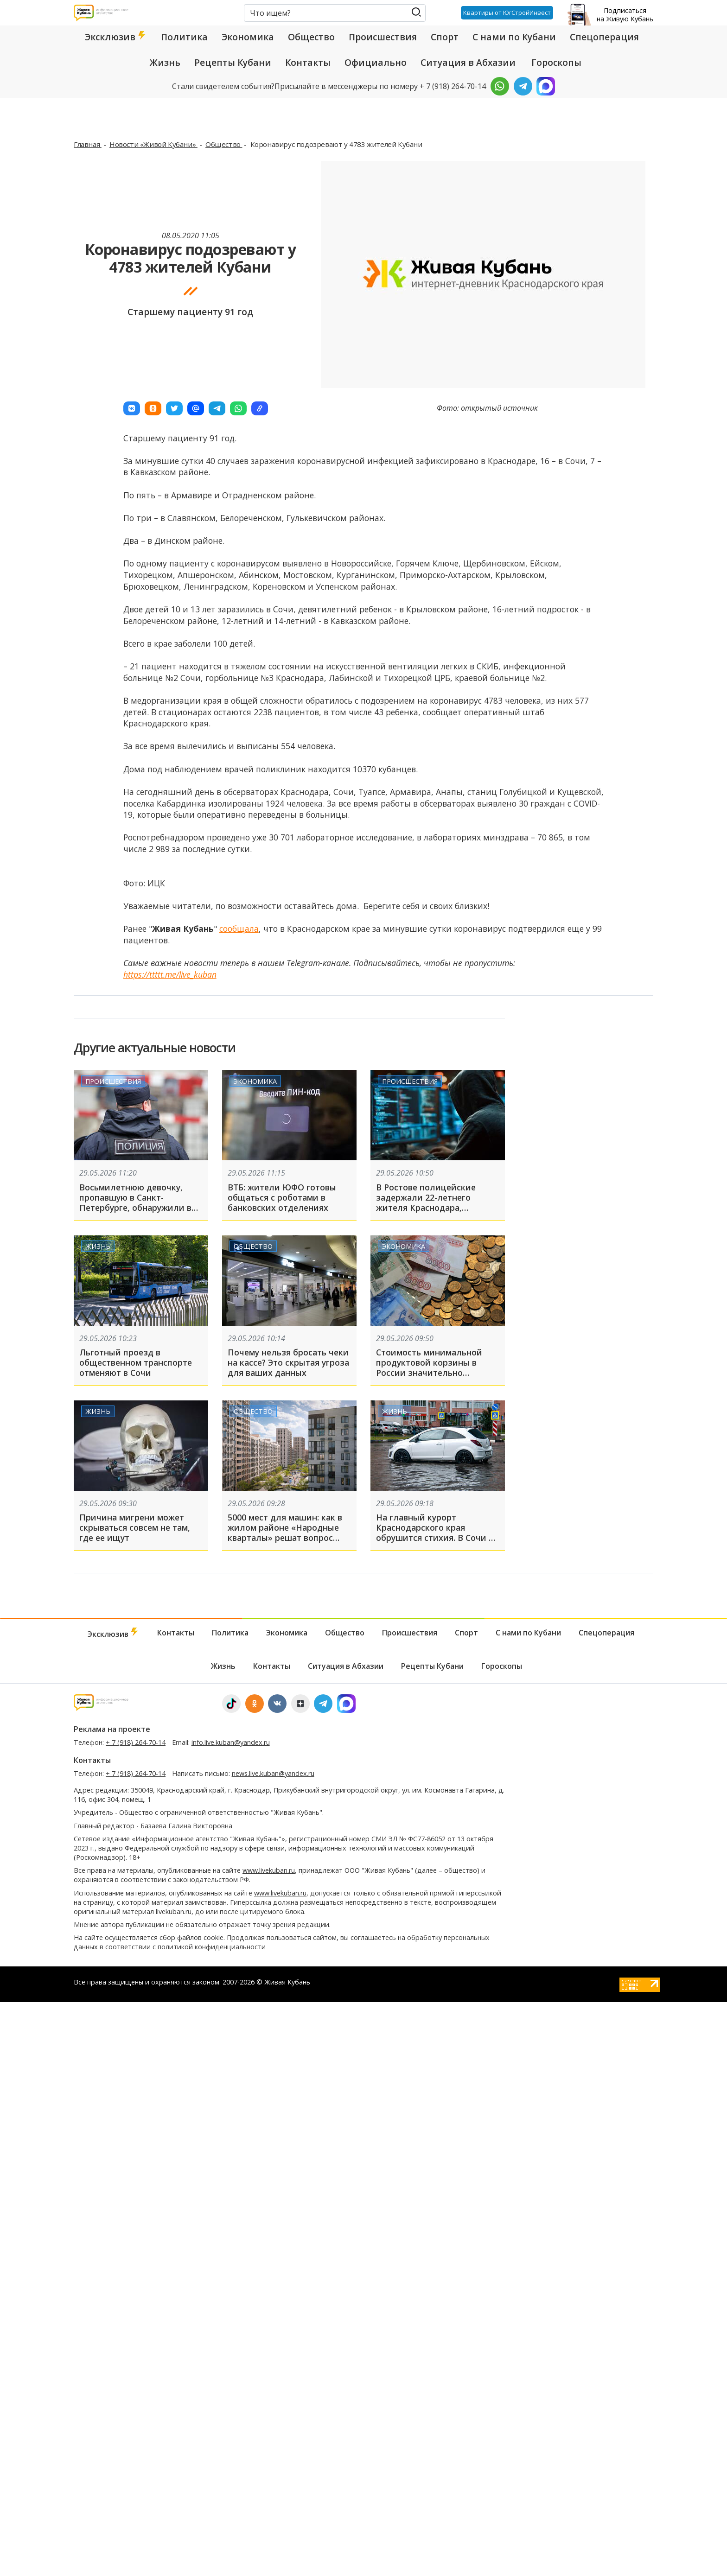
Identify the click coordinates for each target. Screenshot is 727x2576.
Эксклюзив (116, 37)
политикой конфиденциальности (212, 1946)
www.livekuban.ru (268, 1870)
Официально (375, 63)
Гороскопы (556, 63)
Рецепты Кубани (232, 63)
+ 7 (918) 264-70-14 (136, 1742)
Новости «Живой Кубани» (153, 144)
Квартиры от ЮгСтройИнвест (507, 12)
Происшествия (383, 37)
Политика (184, 37)
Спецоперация (604, 37)
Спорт (445, 37)
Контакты (308, 63)
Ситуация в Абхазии (468, 63)
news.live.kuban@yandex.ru (273, 1773)
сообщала (239, 928)
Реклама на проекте (112, 1729)
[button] (131, 408)
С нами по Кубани (514, 37)
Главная (88, 144)
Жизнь (165, 63)
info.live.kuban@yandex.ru (230, 1742)
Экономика (248, 37)
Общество (311, 37)
